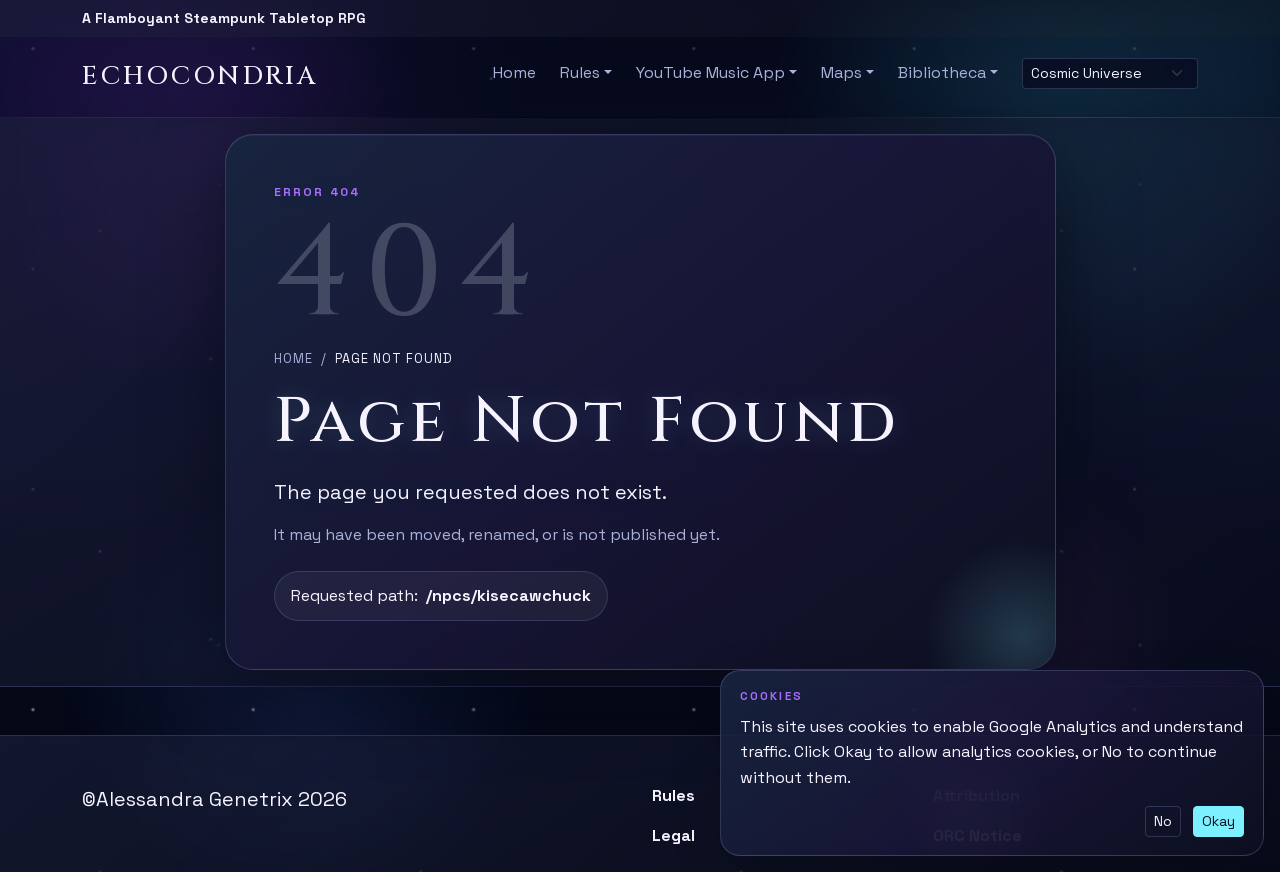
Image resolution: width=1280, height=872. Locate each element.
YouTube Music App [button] (710, 72)
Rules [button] (580, 72)
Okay (1218, 821)
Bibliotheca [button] (942, 72)
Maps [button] (841, 72)
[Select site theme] (1110, 73)
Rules (673, 795)
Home (514, 72)
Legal (673, 835)
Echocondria (200, 76)
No (1163, 821)
